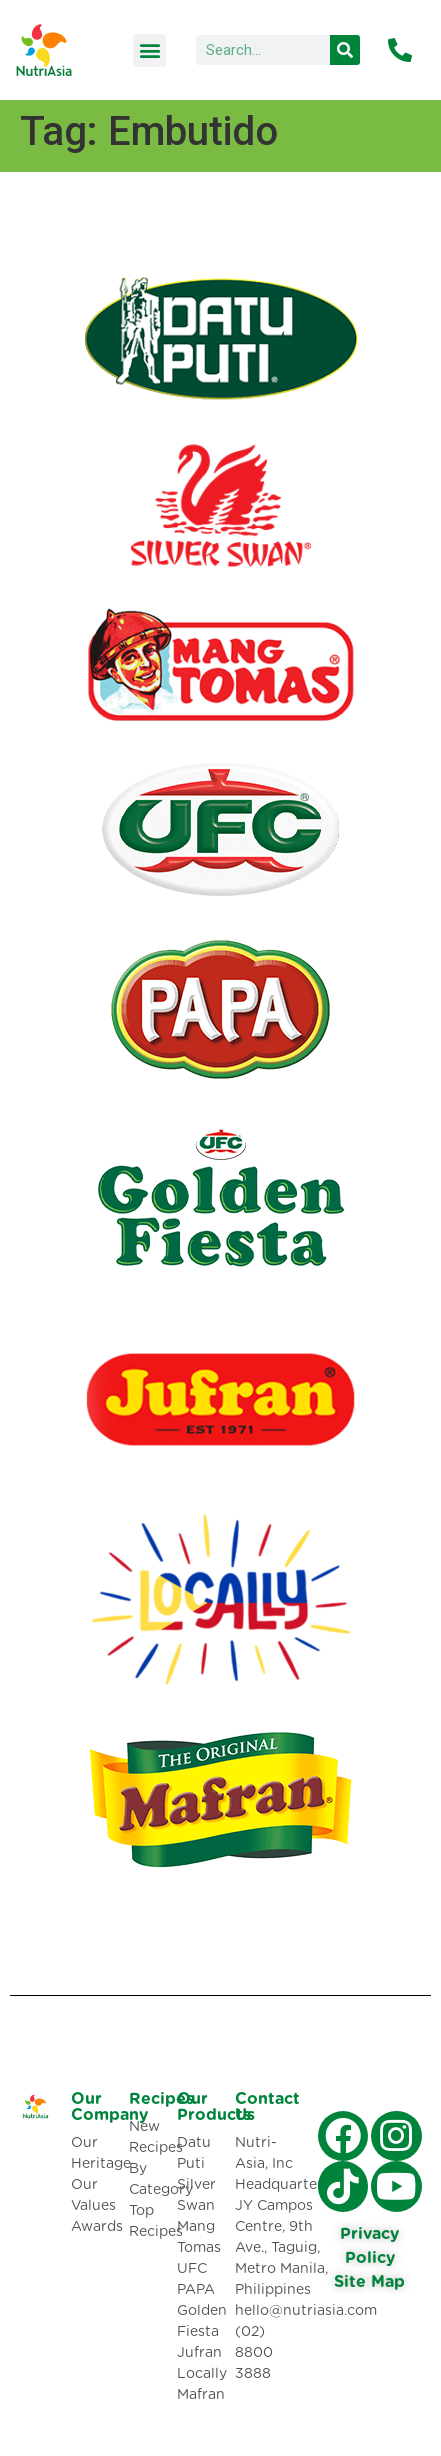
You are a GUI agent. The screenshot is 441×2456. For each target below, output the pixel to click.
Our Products (214, 2107)
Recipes (161, 2099)
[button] (149, 50)
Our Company (109, 2107)
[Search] (345, 50)
